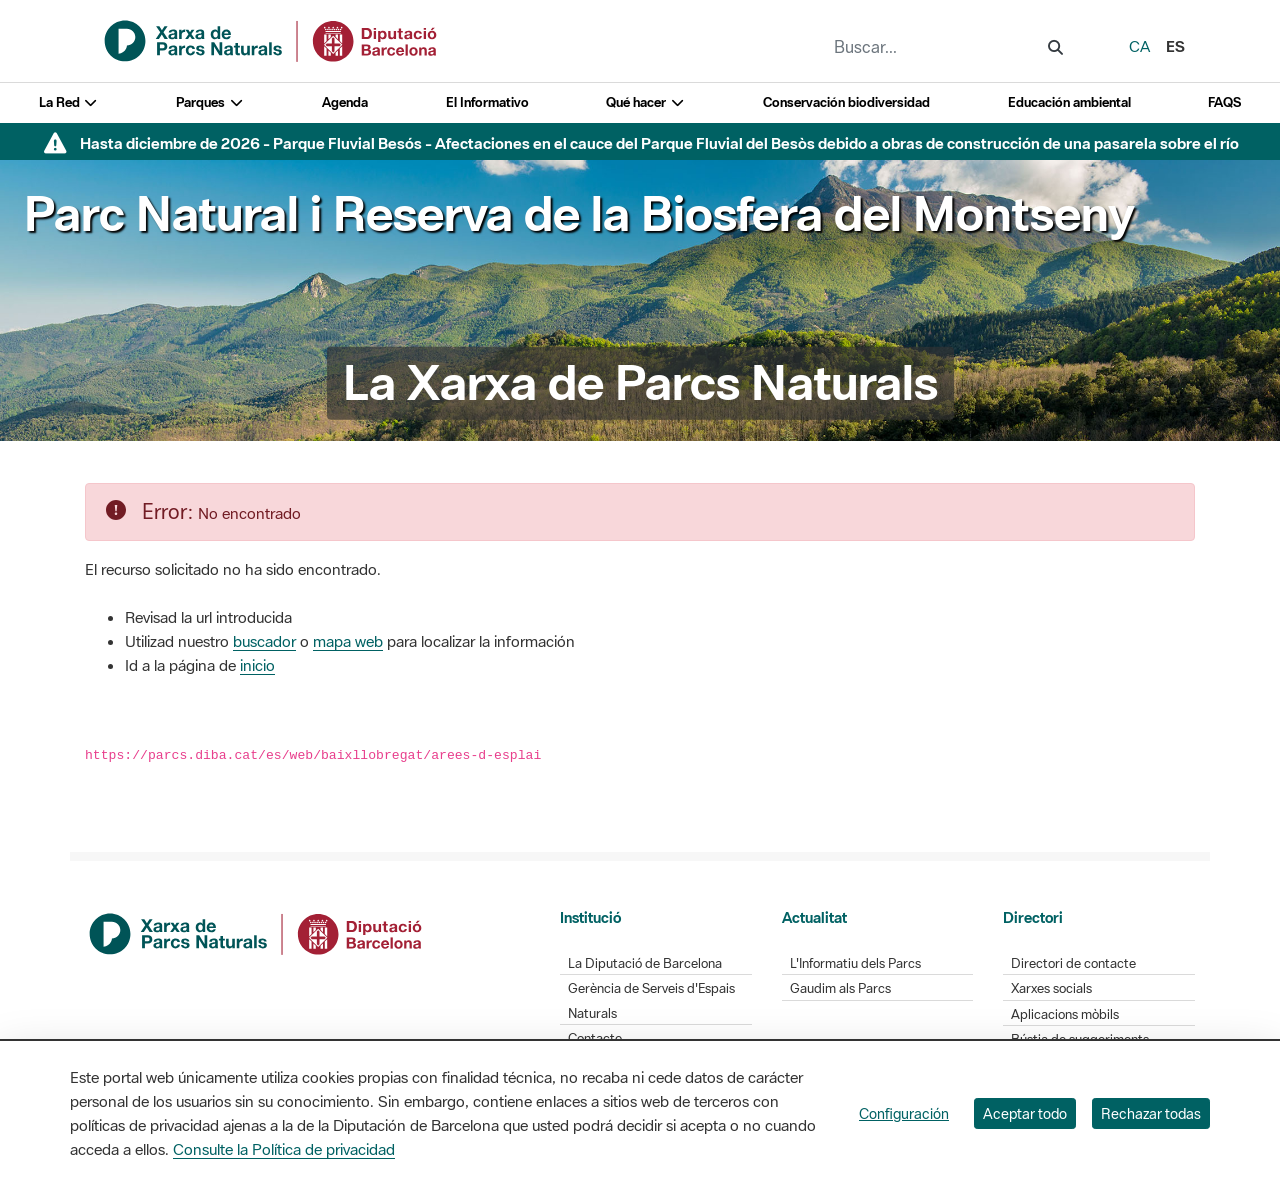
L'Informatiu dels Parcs (855, 963)
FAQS (1224, 102)
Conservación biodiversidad (846, 102)
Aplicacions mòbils (1065, 1014)
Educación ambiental (1069, 102)
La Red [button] (69, 102)
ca (1139, 46)
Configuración (904, 1113)
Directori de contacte (1073, 963)
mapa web (348, 641)
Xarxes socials (1051, 988)
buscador (264, 641)
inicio (257, 665)
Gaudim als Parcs (840, 988)
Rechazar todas (1151, 1113)
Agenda (345, 102)
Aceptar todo (1025, 1113)
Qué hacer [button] (645, 102)
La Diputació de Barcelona (645, 963)
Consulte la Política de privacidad (284, 1149)
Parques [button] (210, 102)
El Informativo (487, 102)
